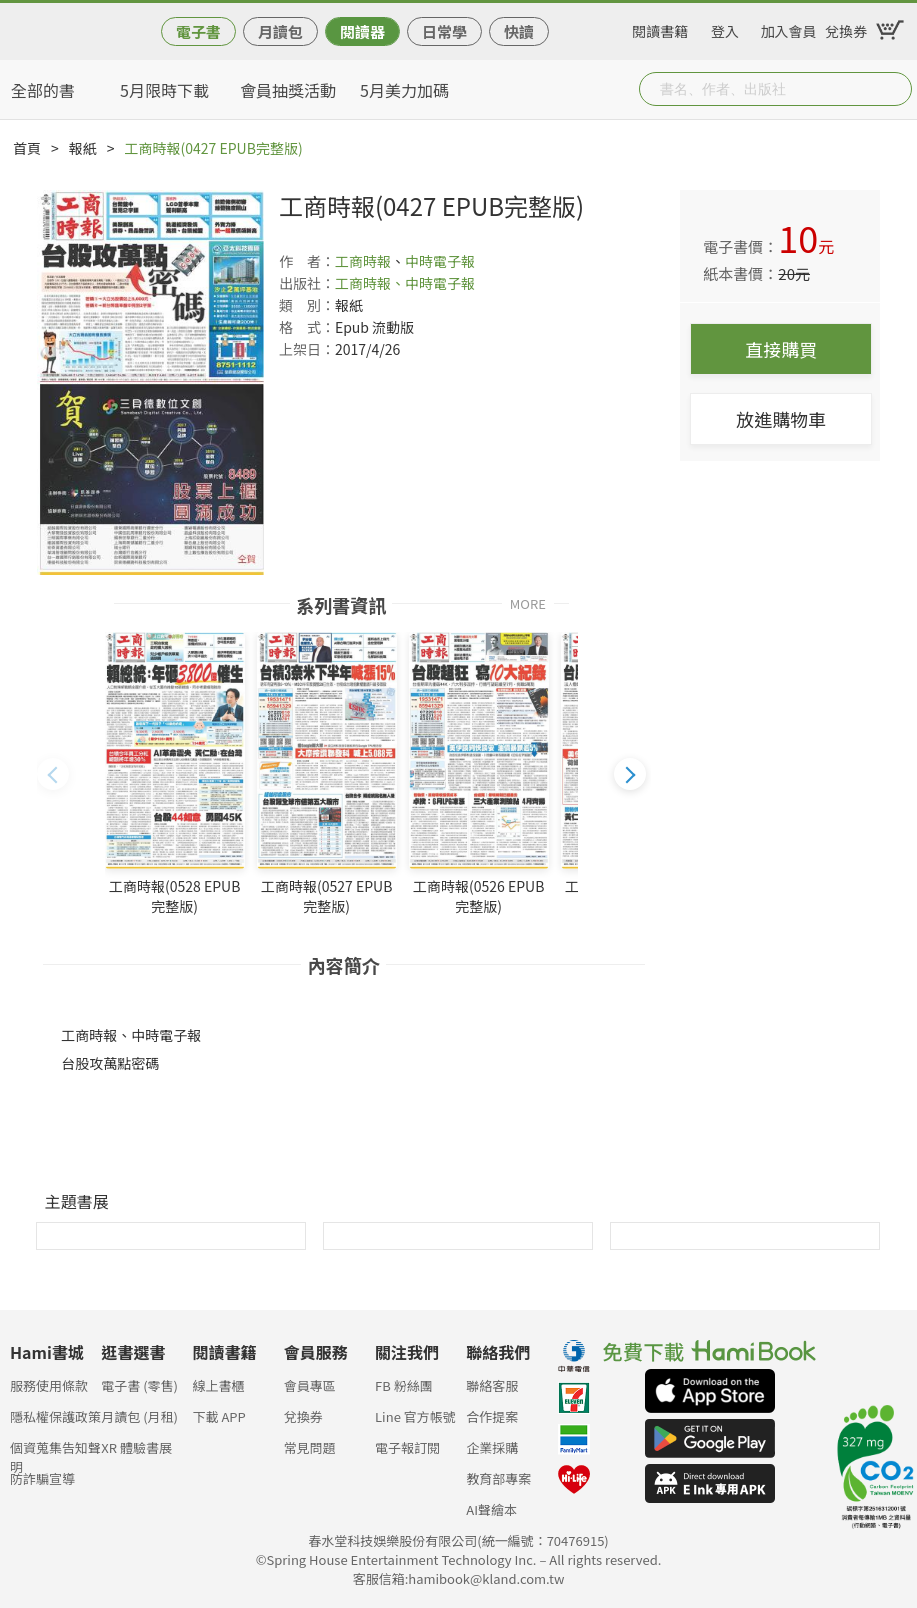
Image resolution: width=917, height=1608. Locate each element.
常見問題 (310, 1447)
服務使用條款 (49, 1385)
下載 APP (219, 1416)
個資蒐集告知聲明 (55, 1453)
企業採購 (492, 1447)
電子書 (198, 31)
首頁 (27, 148)
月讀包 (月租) (139, 1416)
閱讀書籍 (660, 28)
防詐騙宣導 (42, 1478)
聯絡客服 (492, 1385)
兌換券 (846, 28)
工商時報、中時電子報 (405, 283)
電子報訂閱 (407, 1447)
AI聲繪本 (491, 1509)
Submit (895, 89)
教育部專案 (498, 1478)
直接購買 (781, 349)
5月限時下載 (164, 90)
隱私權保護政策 (55, 1416)
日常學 (444, 31)
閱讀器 (362, 31)
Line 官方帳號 (415, 1416)
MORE (528, 602)
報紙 (83, 148)
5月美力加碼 (404, 90)
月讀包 (280, 31)
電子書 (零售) (139, 1385)
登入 (725, 28)
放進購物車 (781, 419)
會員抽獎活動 (288, 90)
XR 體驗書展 (136, 1447)
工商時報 (363, 261)
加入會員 (789, 28)
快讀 (519, 31)
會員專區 (310, 1385)
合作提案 (492, 1416)
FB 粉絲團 (404, 1385)
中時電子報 (440, 261)
